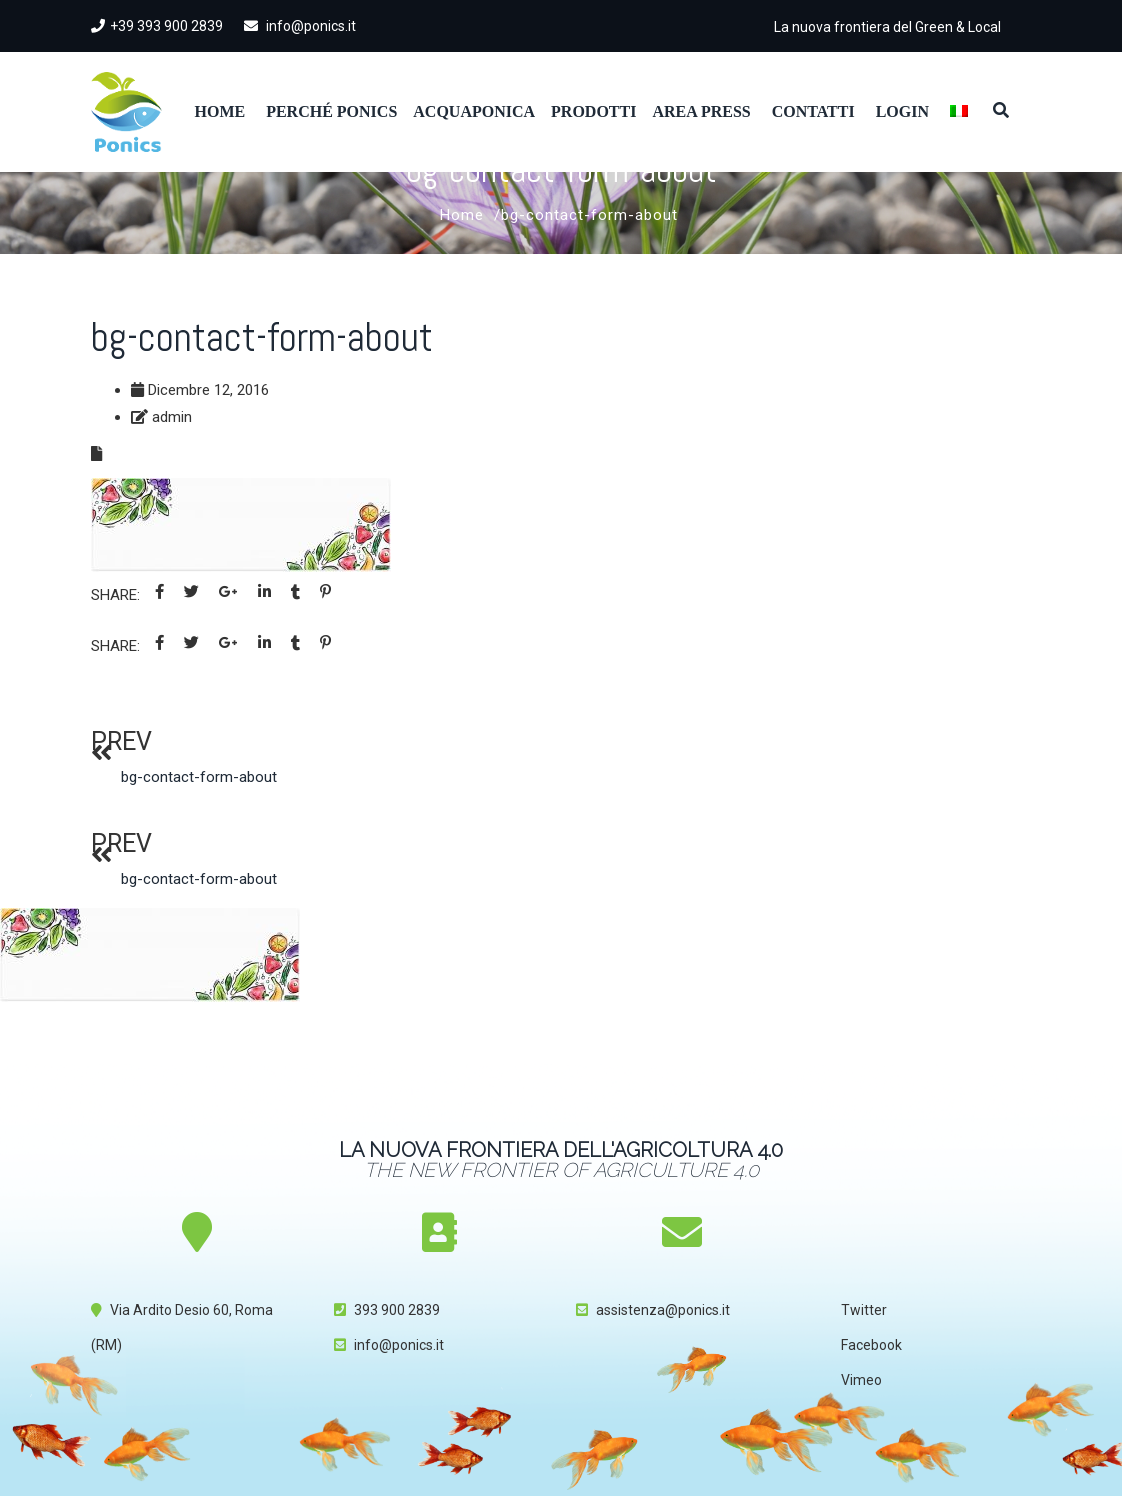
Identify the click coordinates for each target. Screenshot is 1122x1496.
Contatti (813, 111)
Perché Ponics (331, 111)
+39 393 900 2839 (157, 26)
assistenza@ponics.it (663, 1310)
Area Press (701, 111)
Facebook (871, 1345)
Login (902, 111)
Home (220, 111)
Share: (115, 595)
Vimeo (861, 1380)
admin (172, 417)
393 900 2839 (397, 1310)
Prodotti (593, 111)
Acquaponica (474, 111)
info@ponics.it (300, 26)
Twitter (864, 1310)
